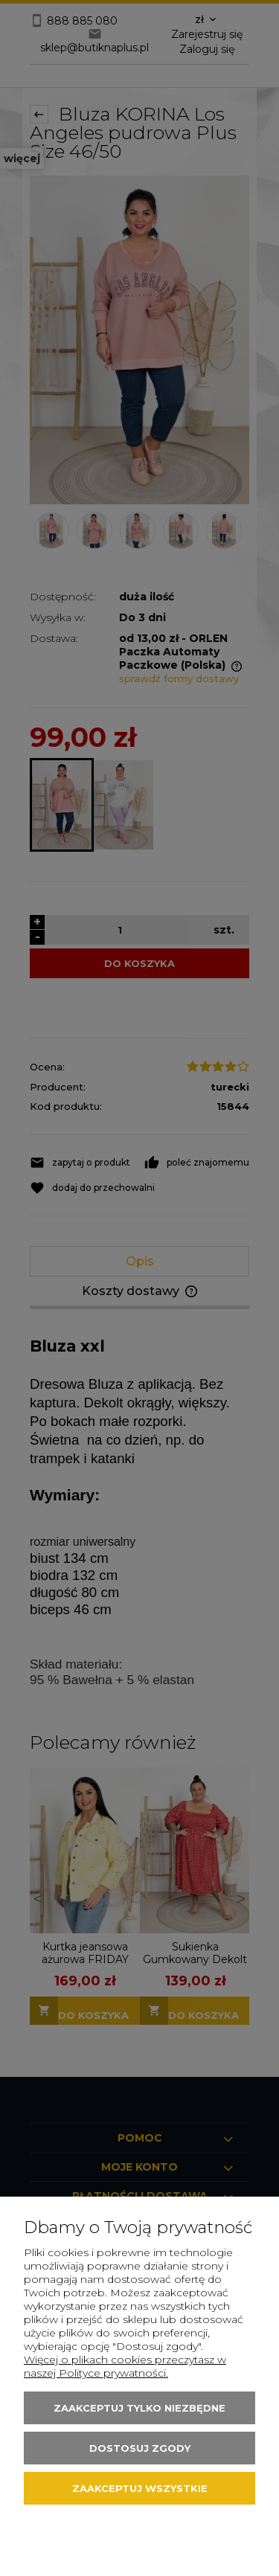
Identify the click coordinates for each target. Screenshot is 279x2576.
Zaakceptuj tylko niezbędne (139, 2408)
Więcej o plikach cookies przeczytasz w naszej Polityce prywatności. (125, 2366)
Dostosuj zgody (139, 2448)
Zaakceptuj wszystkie (140, 2488)
